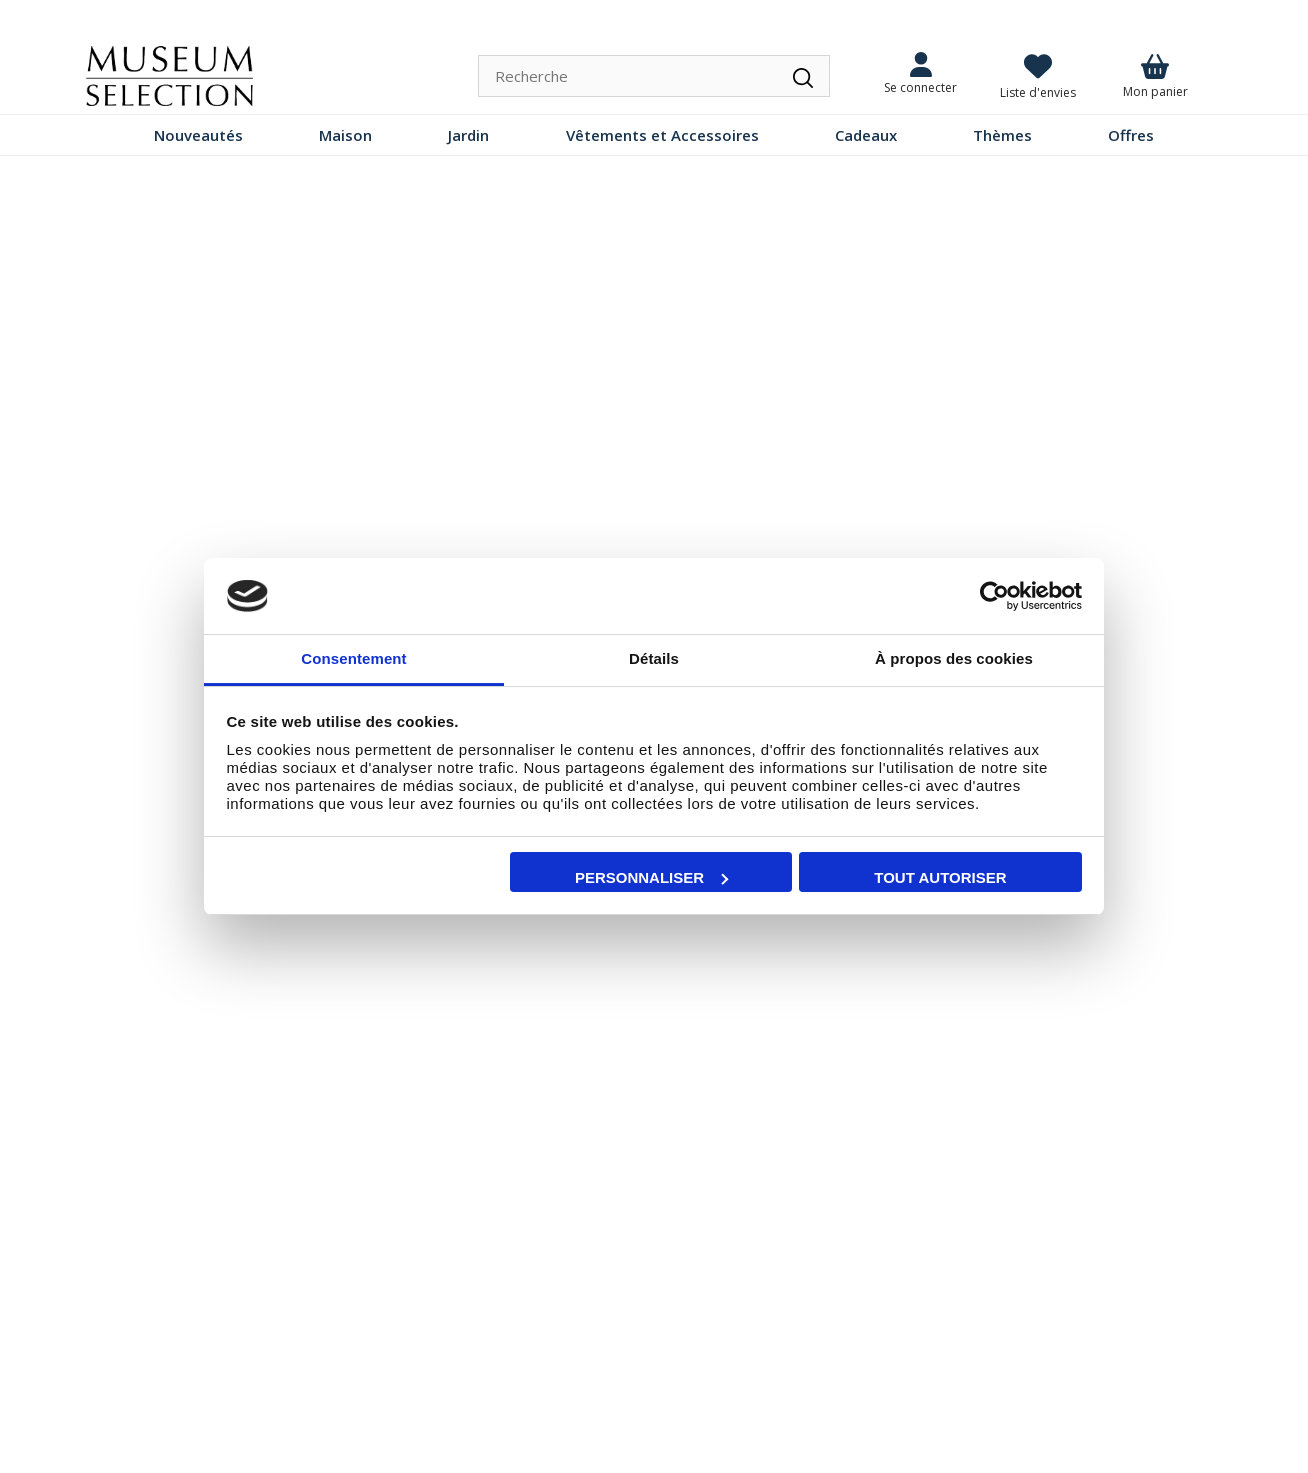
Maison (345, 135)
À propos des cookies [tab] (954, 658)
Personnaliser (651, 877)
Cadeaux (866, 135)
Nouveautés (198, 135)
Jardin (468, 135)
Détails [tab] (654, 658)
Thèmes (1002, 135)
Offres (1131, 135)
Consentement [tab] (353, 658)
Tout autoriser (940, 877)
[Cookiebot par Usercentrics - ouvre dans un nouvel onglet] (994, 596)
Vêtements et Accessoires (662, 135)
